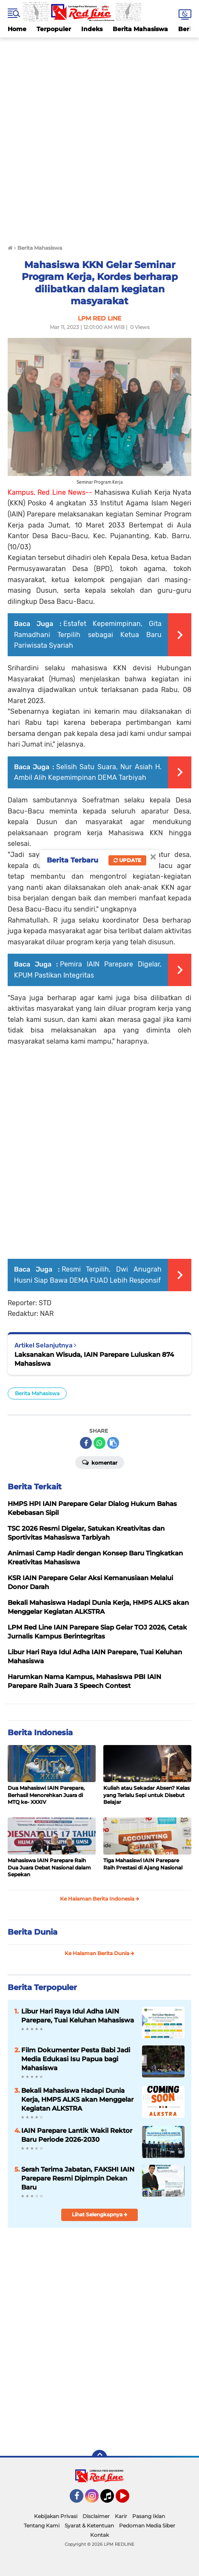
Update (127, 860)
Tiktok (109, 2499)
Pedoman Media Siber (147, 2525)
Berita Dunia (32, 1932)
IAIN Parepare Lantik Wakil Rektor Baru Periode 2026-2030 (76, 2134)
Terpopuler (54, 29)
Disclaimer (96, 2516)
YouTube (128, 2499)
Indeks (91, 29)
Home (17, 29)
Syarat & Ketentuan (89, 2525)
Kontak (99, 2535)
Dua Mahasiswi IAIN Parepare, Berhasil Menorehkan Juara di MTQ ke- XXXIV (46, 1795)
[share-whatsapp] (99, 1443)
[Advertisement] (99, 137)
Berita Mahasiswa (140, 29)
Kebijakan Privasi (55, 2516)
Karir (121, 2516)
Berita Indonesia (40, 1732)
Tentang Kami (42, 2525)
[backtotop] (99, 2457)
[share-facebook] (86, 1443)
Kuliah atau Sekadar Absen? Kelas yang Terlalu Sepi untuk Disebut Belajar (146, 1795)
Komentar (99, 1462)
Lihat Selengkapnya (100, 2214)
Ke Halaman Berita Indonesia (99, 1898)
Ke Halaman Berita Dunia (99, 1953)
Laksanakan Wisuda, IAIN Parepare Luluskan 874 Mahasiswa (94, 1358)
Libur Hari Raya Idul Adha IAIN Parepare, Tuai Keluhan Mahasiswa (77, 2015)
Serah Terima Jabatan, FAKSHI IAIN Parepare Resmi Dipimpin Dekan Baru (77, 2178)
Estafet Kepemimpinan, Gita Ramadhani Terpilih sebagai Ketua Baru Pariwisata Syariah (88, 634)
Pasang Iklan (148, 2516)
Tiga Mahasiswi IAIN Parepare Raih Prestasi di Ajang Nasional (142, 1864)
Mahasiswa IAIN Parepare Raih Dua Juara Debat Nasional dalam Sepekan (49, 1867)
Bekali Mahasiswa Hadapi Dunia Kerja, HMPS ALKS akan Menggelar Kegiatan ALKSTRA (77, 2099)
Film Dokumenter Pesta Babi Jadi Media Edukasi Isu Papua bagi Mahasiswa (75, 2059)
